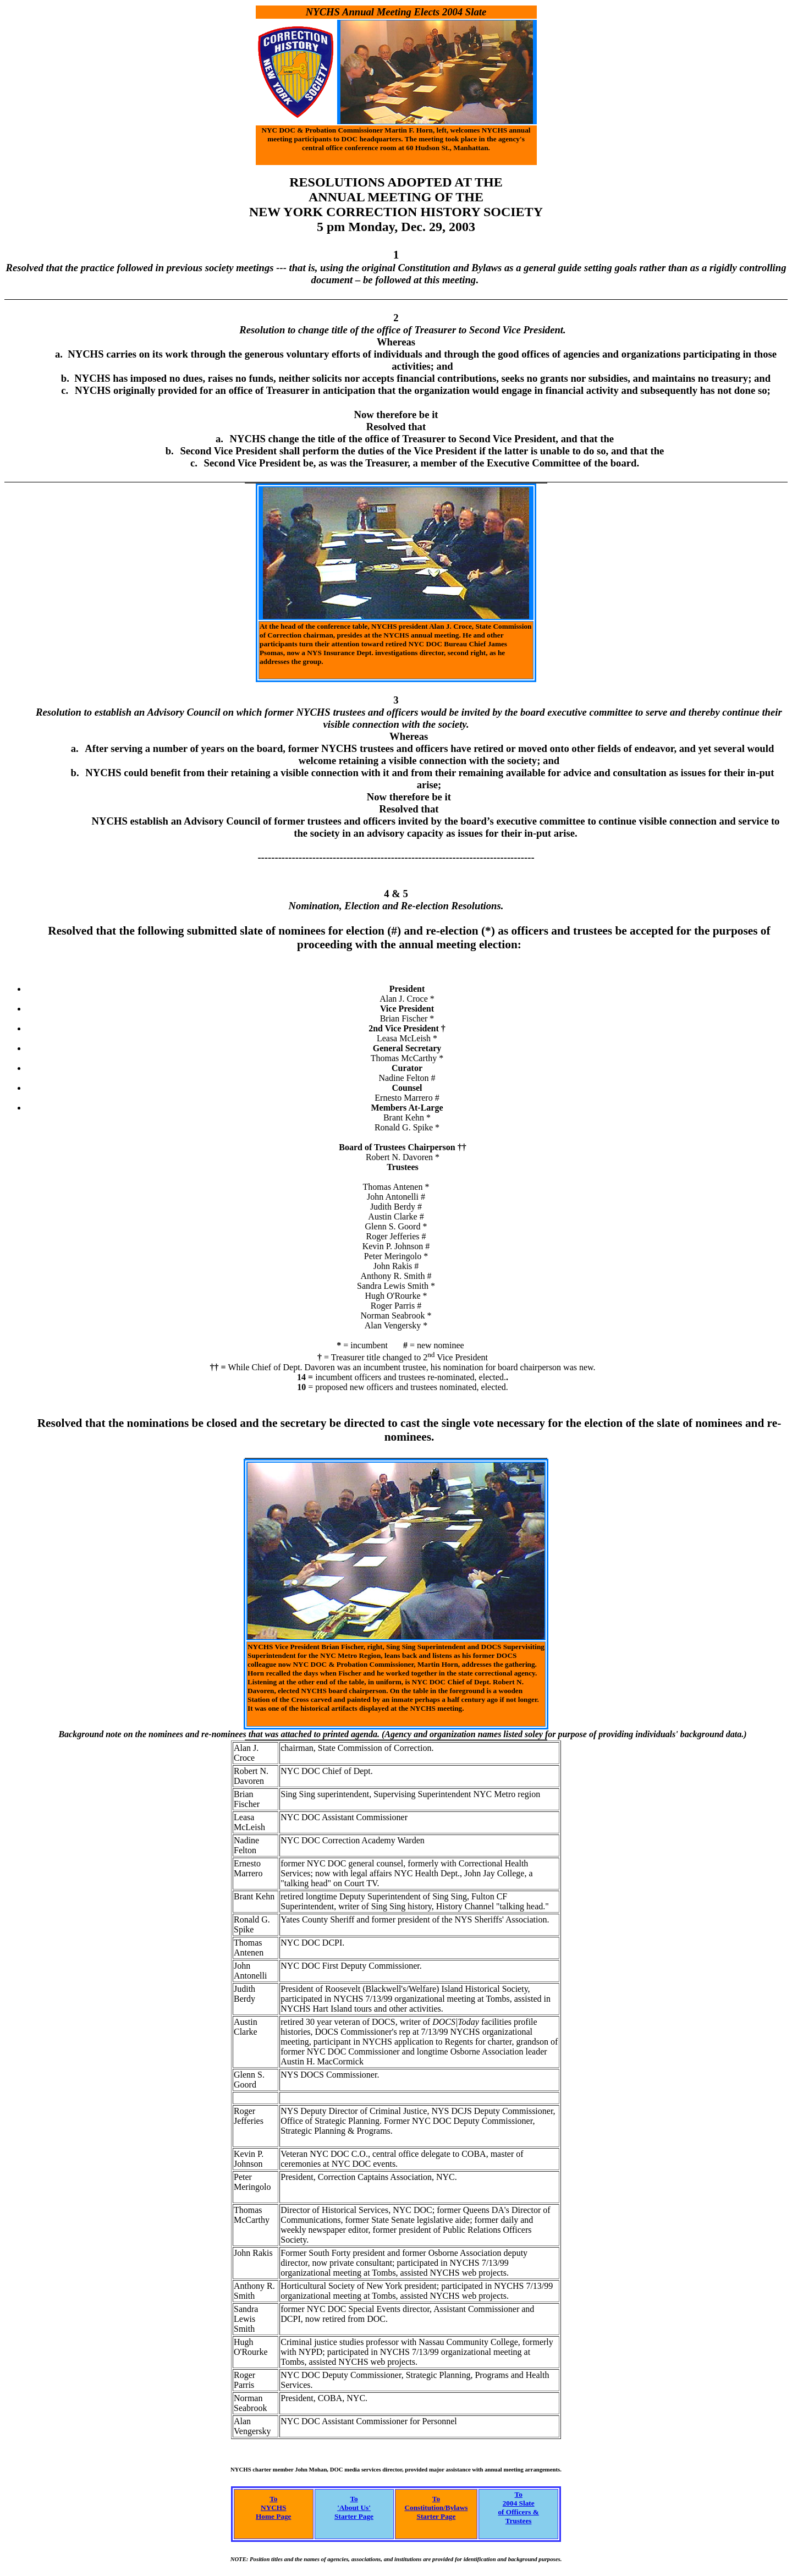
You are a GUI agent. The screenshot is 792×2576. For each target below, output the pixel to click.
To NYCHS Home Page (273, 2507)
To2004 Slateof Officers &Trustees (518, 2507)
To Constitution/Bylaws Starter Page (436, 2507)
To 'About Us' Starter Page (353, 2507)
